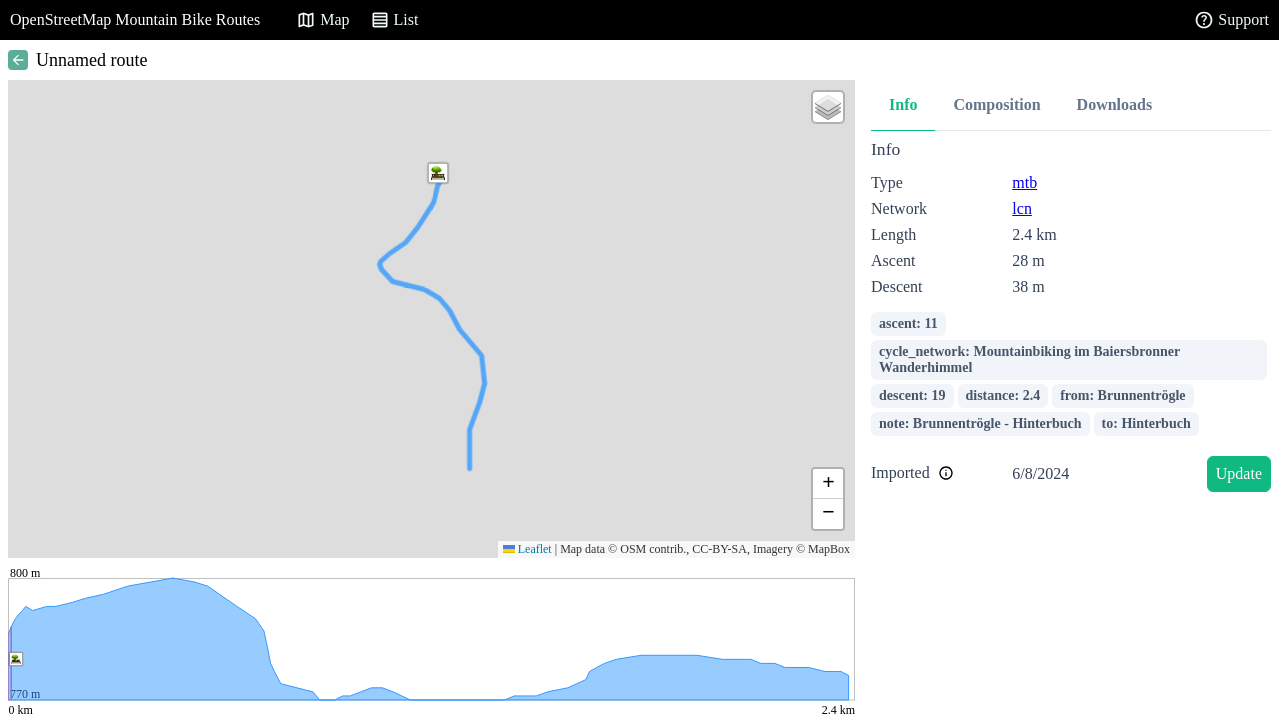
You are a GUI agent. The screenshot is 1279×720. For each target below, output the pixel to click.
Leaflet (527, 549)
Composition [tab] (996, 104)
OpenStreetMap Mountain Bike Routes (135, 19)
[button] (438, 173)
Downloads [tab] (1115, 104)
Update (1239, 473)
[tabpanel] (1071, 319)
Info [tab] (903, 104)
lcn (1022, 208)
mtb (1024, 182)
